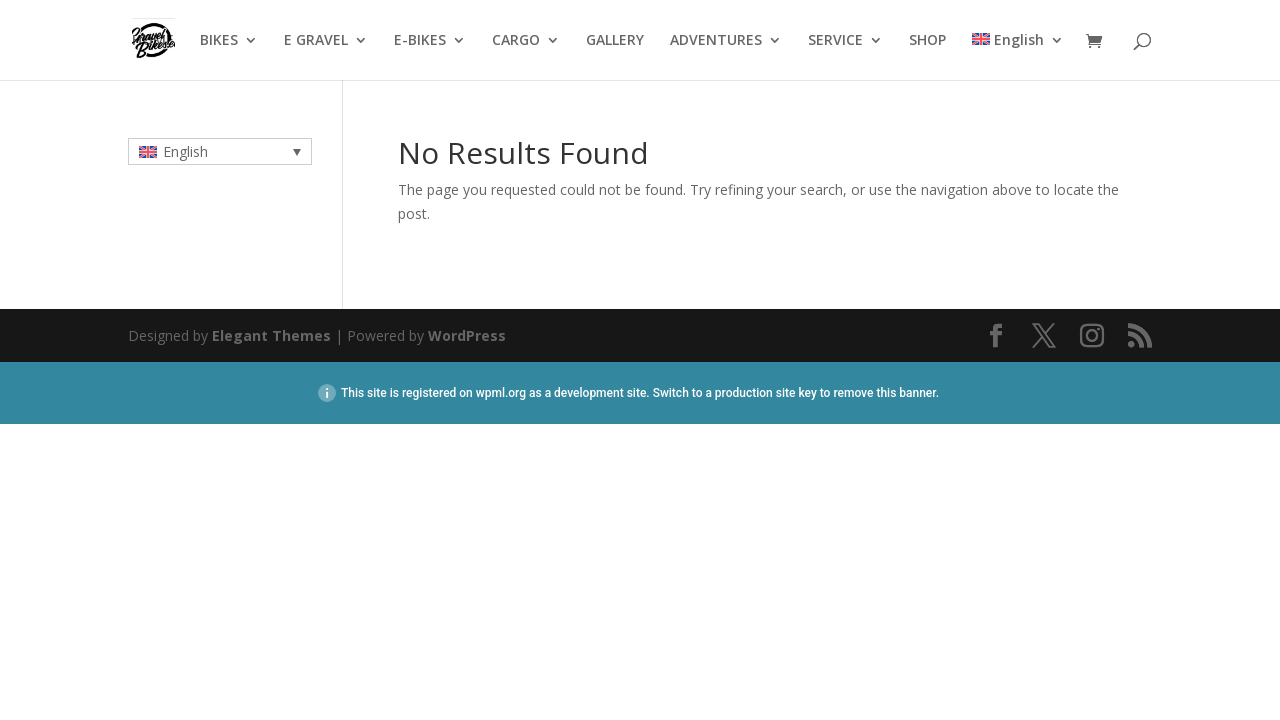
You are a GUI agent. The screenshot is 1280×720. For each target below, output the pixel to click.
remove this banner (884, 393)
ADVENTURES (716, 41)
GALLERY (615, 41)
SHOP (927, 41)
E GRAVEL (316, 41)
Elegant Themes (271, 335)
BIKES (219, 41)
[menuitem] (1018, 56)
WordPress (467, 335)
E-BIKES (420, 41)
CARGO (516, 41)
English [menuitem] (185, 151)
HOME (153, 41)
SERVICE (835, 41)
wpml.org (501, 393)
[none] (220, 151)
